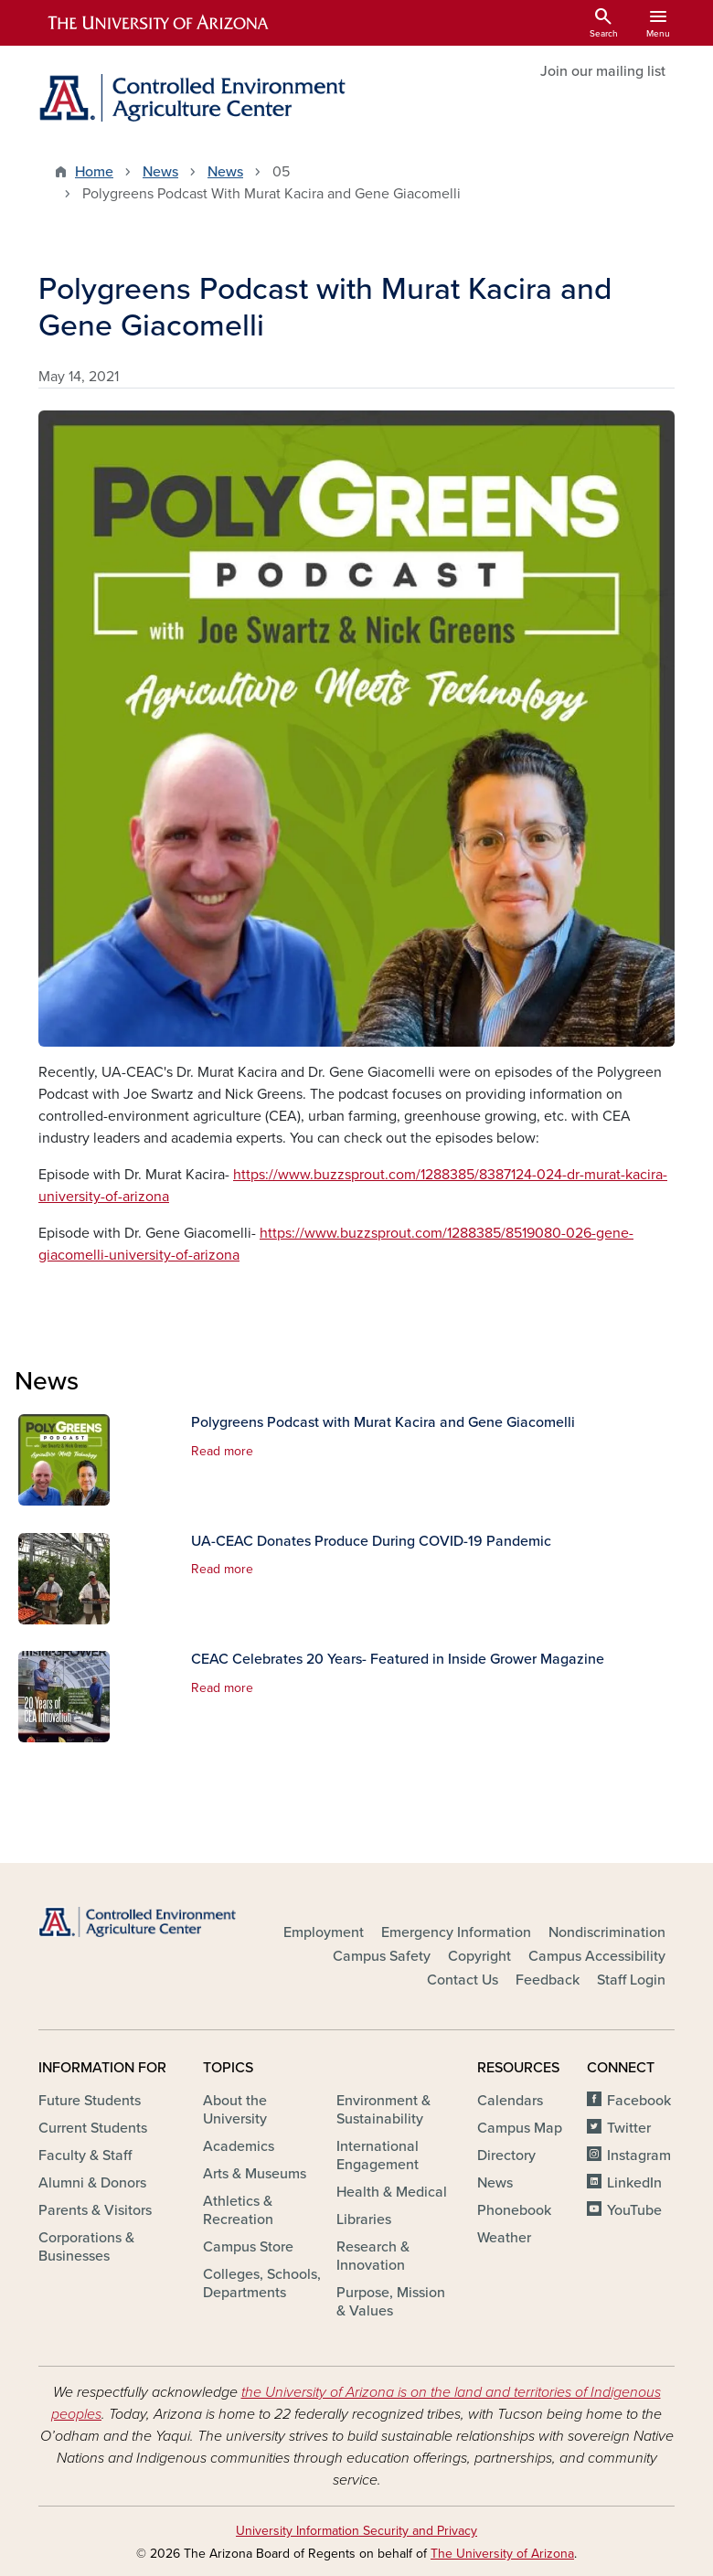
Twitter (629, 2128)
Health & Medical (391, 2192)
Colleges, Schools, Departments (262, 2283)
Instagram (639, 2155)
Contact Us (462, 1980)
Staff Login (631, 1980)
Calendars (510, 2101)
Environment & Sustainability (383, 2110)
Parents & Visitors (95, 2210)
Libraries (363, 2219)
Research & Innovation (373, 2256)
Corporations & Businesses (86, 2247)
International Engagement (377, 2155)
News (160, 172)
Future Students (89, 2101)
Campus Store (248, 2247)
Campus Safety (382, 1956)
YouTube (634, 2210)
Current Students (92, 2128)
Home (94, 172)
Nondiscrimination (606, 1932)
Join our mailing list (602, 71)
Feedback (548, 1980)
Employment (323, 1932)
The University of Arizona (502, 2553)
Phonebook (514, 2210)
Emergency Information (456, 1932)
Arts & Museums (254, 2174)
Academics (238, 2146)
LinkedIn (634, 2183)
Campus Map (519, 2128)
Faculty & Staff (85, 2155)
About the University (235, 2110)
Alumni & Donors (92, 2183)
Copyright (479, 1956)
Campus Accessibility (596, 1956)
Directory (506, 2155)
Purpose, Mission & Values (390, 2301)
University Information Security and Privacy (356, 2531)
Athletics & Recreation (238, 2210)
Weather (504, 2238)
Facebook (639, 2101)
